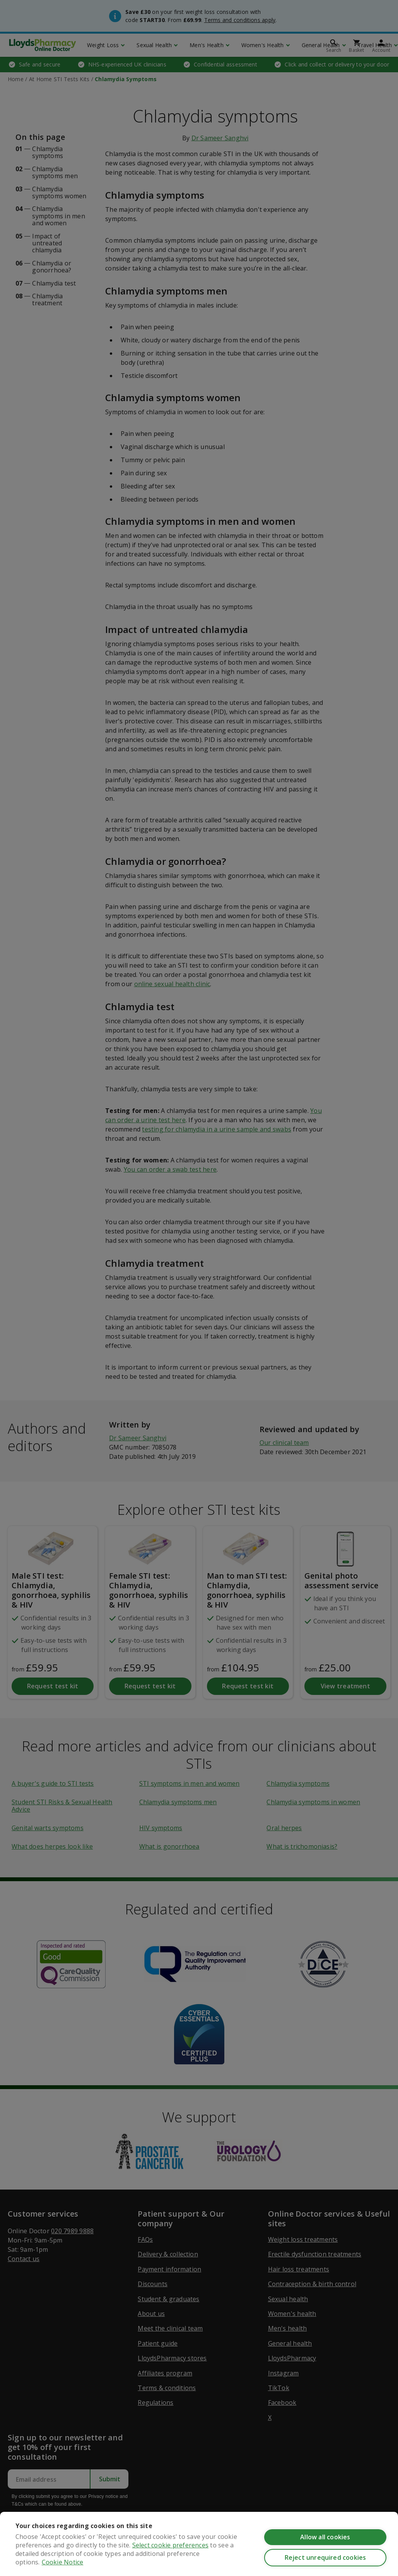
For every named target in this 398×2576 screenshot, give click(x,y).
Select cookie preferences (170, 2545)
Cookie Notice (63, 2562)
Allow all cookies (325, 2537)
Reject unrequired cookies (325, 2557)
